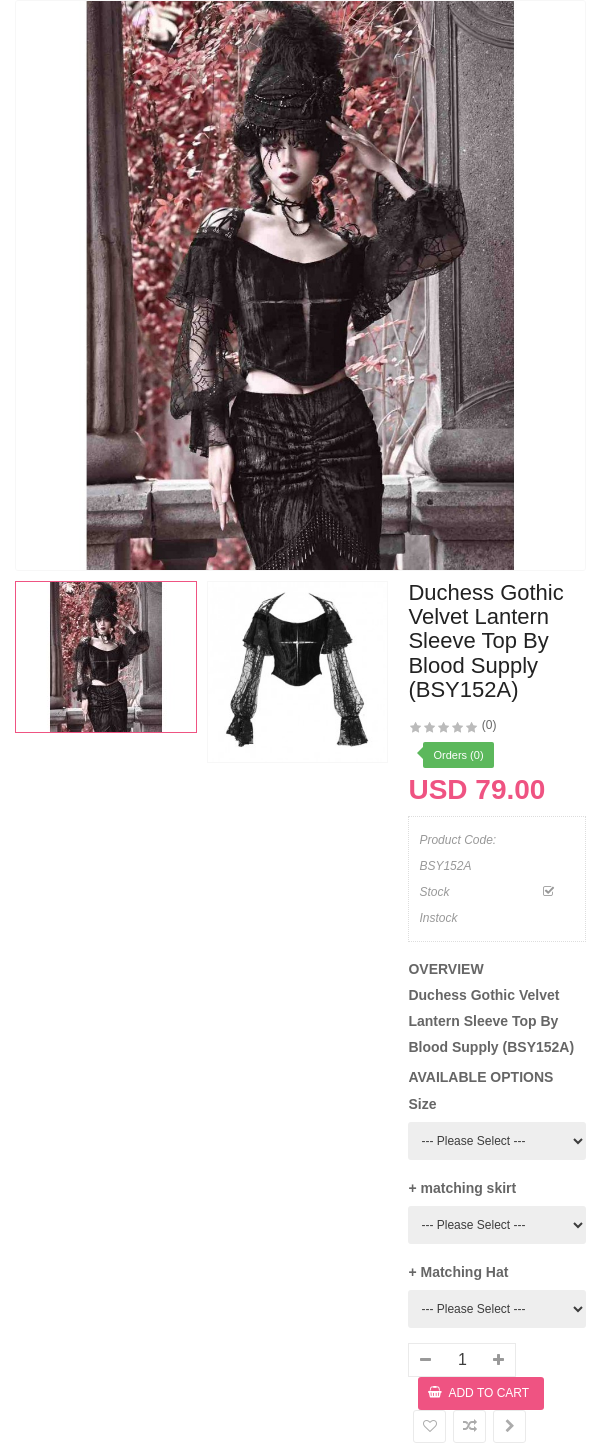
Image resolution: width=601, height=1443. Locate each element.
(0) (489, 725)
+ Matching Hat (458, 1272)
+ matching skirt (462, 1188)
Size (422, 1104)
